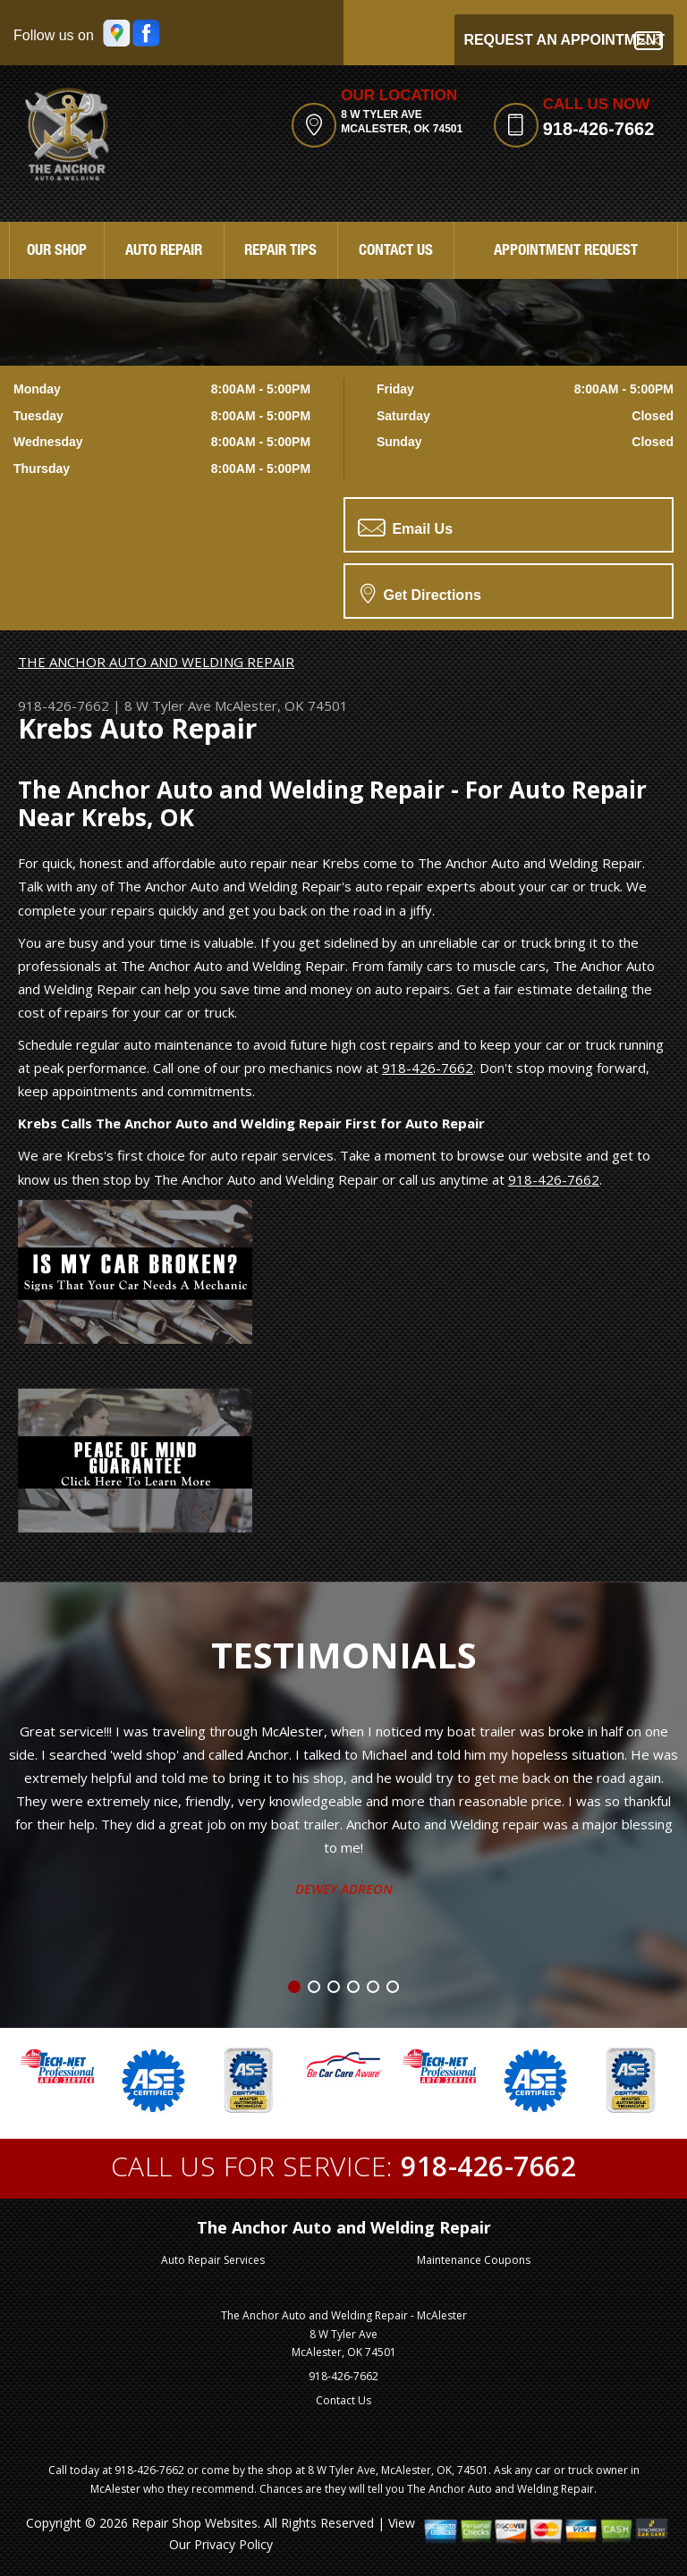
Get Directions (420, 593)
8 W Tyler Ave (167, 705)
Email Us (405, 527)
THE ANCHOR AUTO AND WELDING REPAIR (156, 662)
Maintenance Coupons (473, 2260)
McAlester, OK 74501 (281, 705)
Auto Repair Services (213, 2260)
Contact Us (396, 251)
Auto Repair (163, 251)
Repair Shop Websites (194, 2522)
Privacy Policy (233, 2544)
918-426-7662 (599, 129)
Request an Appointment (564, 40)
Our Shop (57, 251)
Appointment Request (566, 251)
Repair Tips (280, 251)
